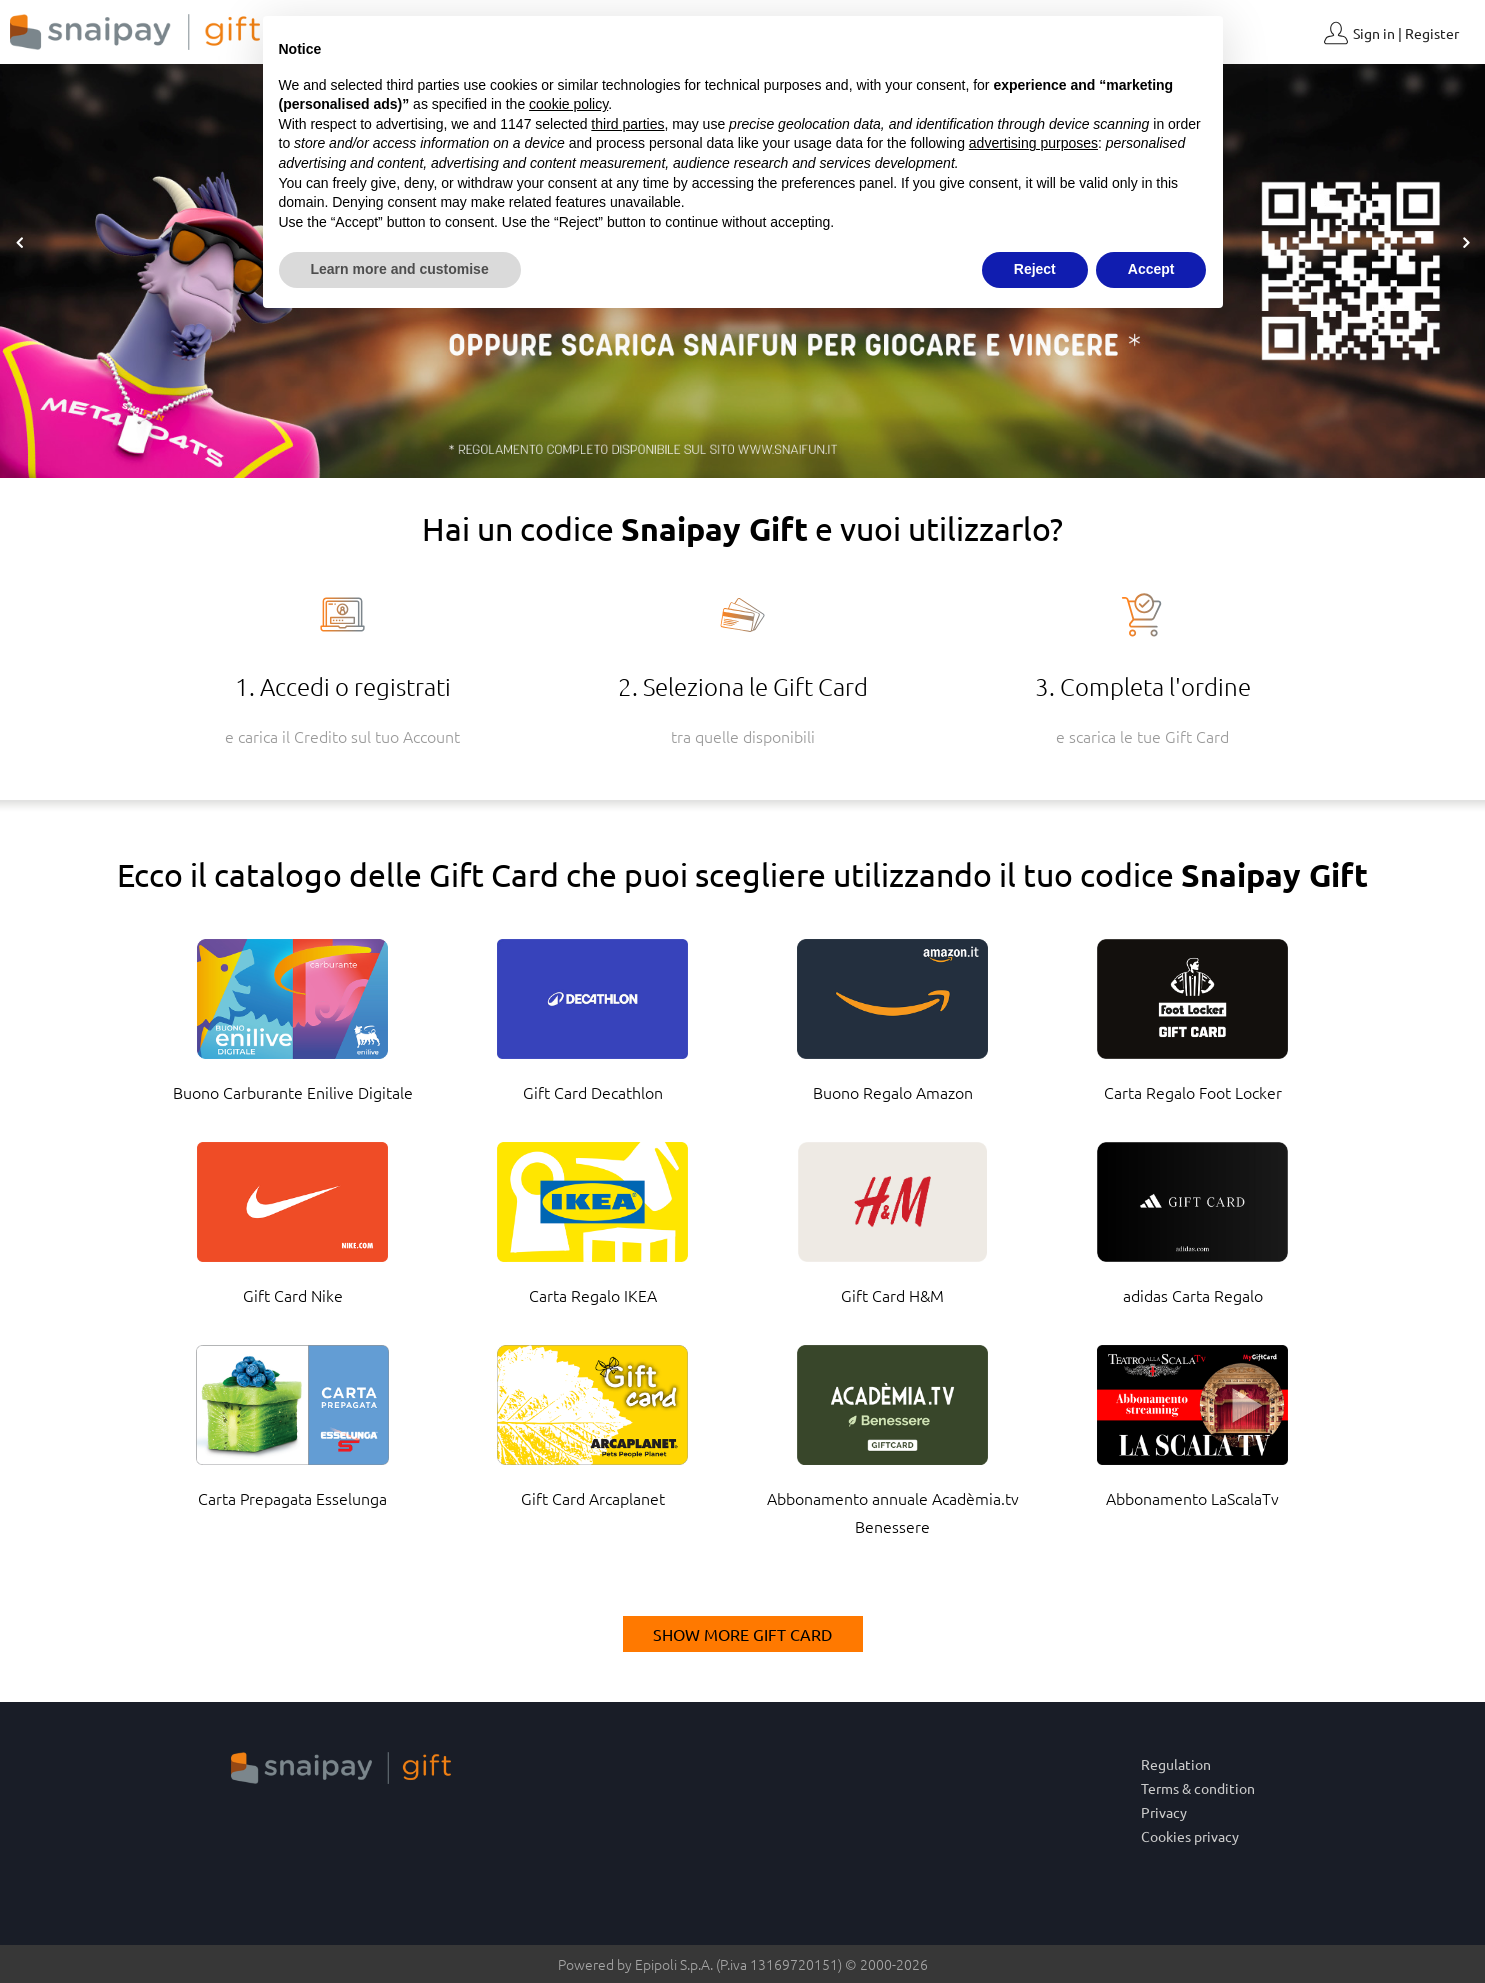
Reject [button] (1035, 269)
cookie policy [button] (568, 104)
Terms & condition (1198, 1788)
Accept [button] (1151, 269)
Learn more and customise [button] (400, 269)
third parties (627, 124)
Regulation (1176, 1764)
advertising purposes (1033, 143)
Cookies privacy (1190, 1836)
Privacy (1164, 1812)
